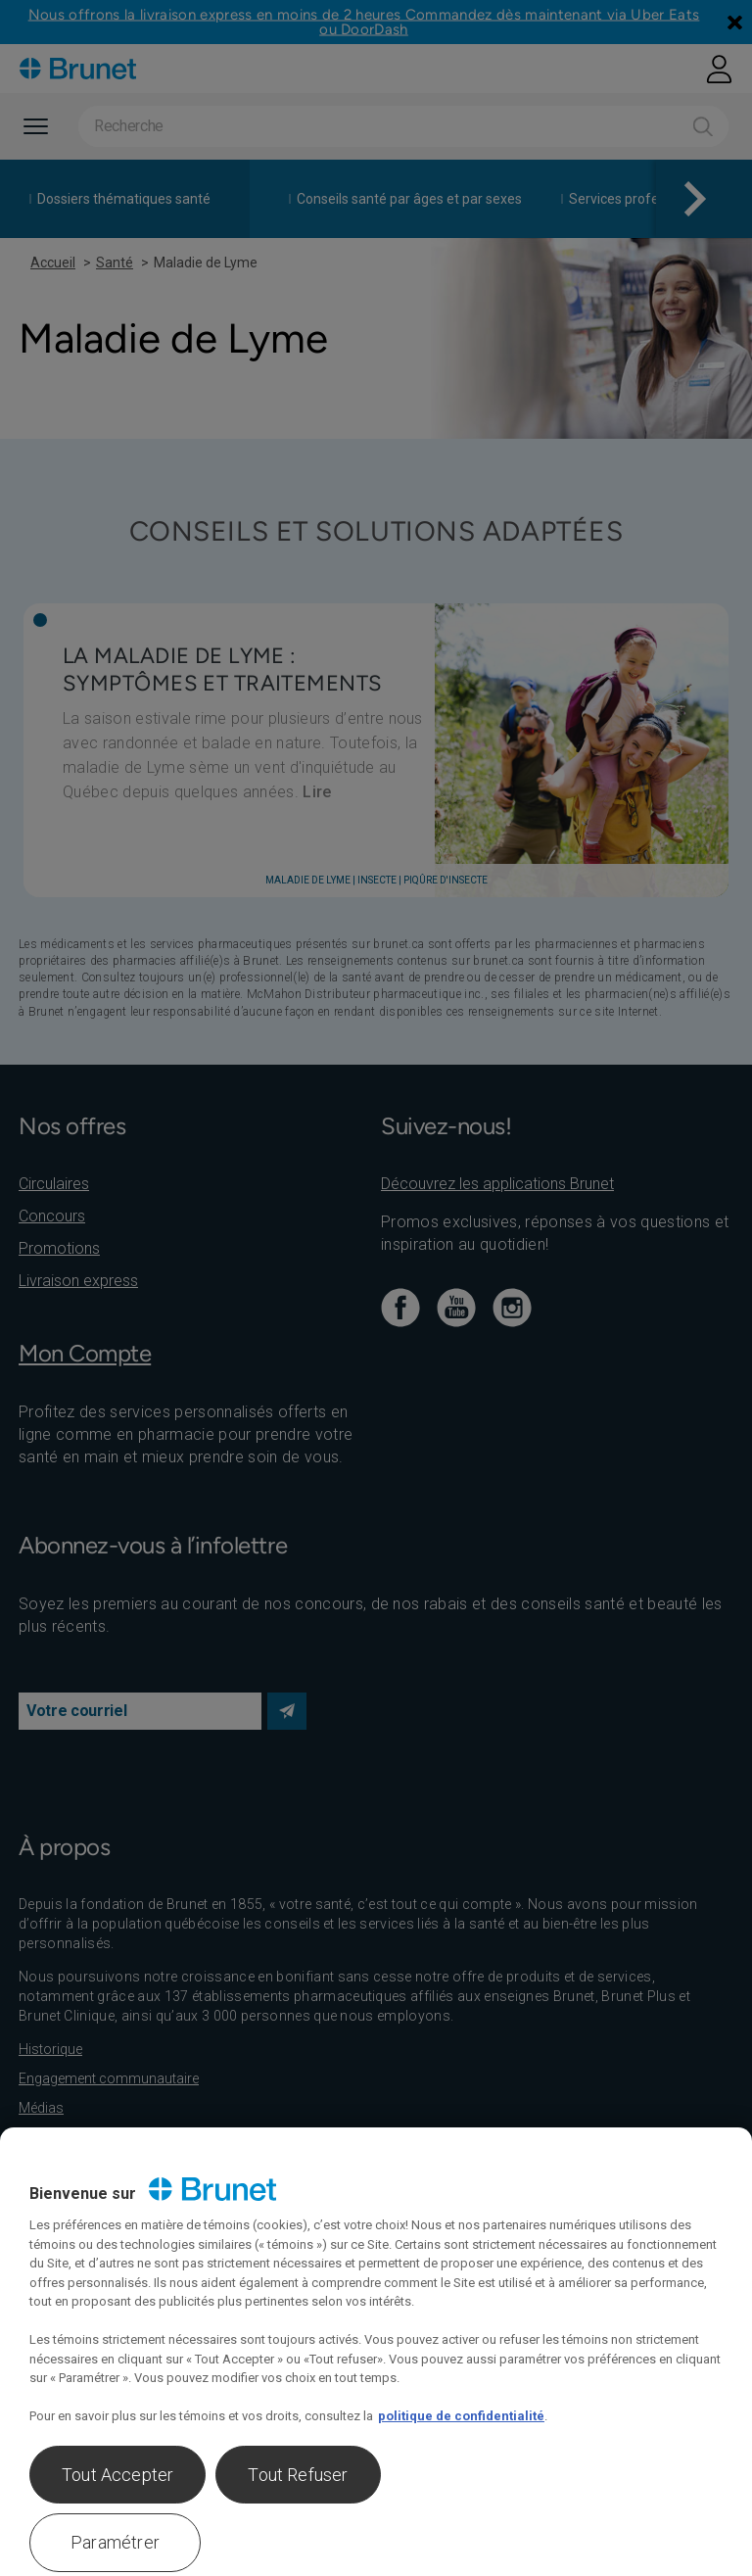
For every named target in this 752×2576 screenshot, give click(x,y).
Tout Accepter (117, 2474)
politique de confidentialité (461, 2416)
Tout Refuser (298, 2474)
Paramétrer (115, 2542)
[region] (376, 2351)
